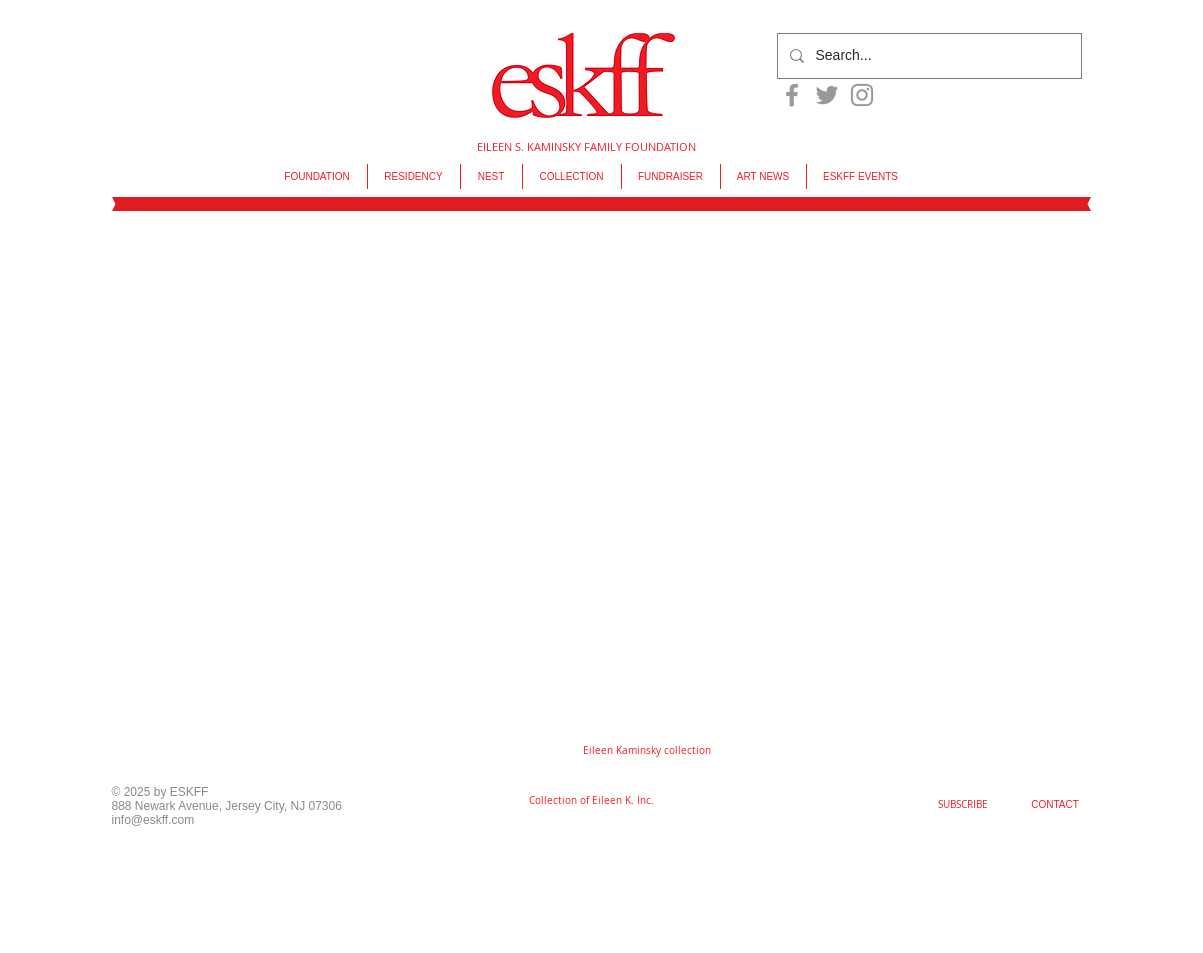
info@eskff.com (153, 820)
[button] (647, 751)
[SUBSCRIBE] (963, 805)
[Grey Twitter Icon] (827, 95)
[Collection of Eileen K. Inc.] (592, 800)
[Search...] (927, 56)
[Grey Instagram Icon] (862, 95)
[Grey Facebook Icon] (792, 95)
